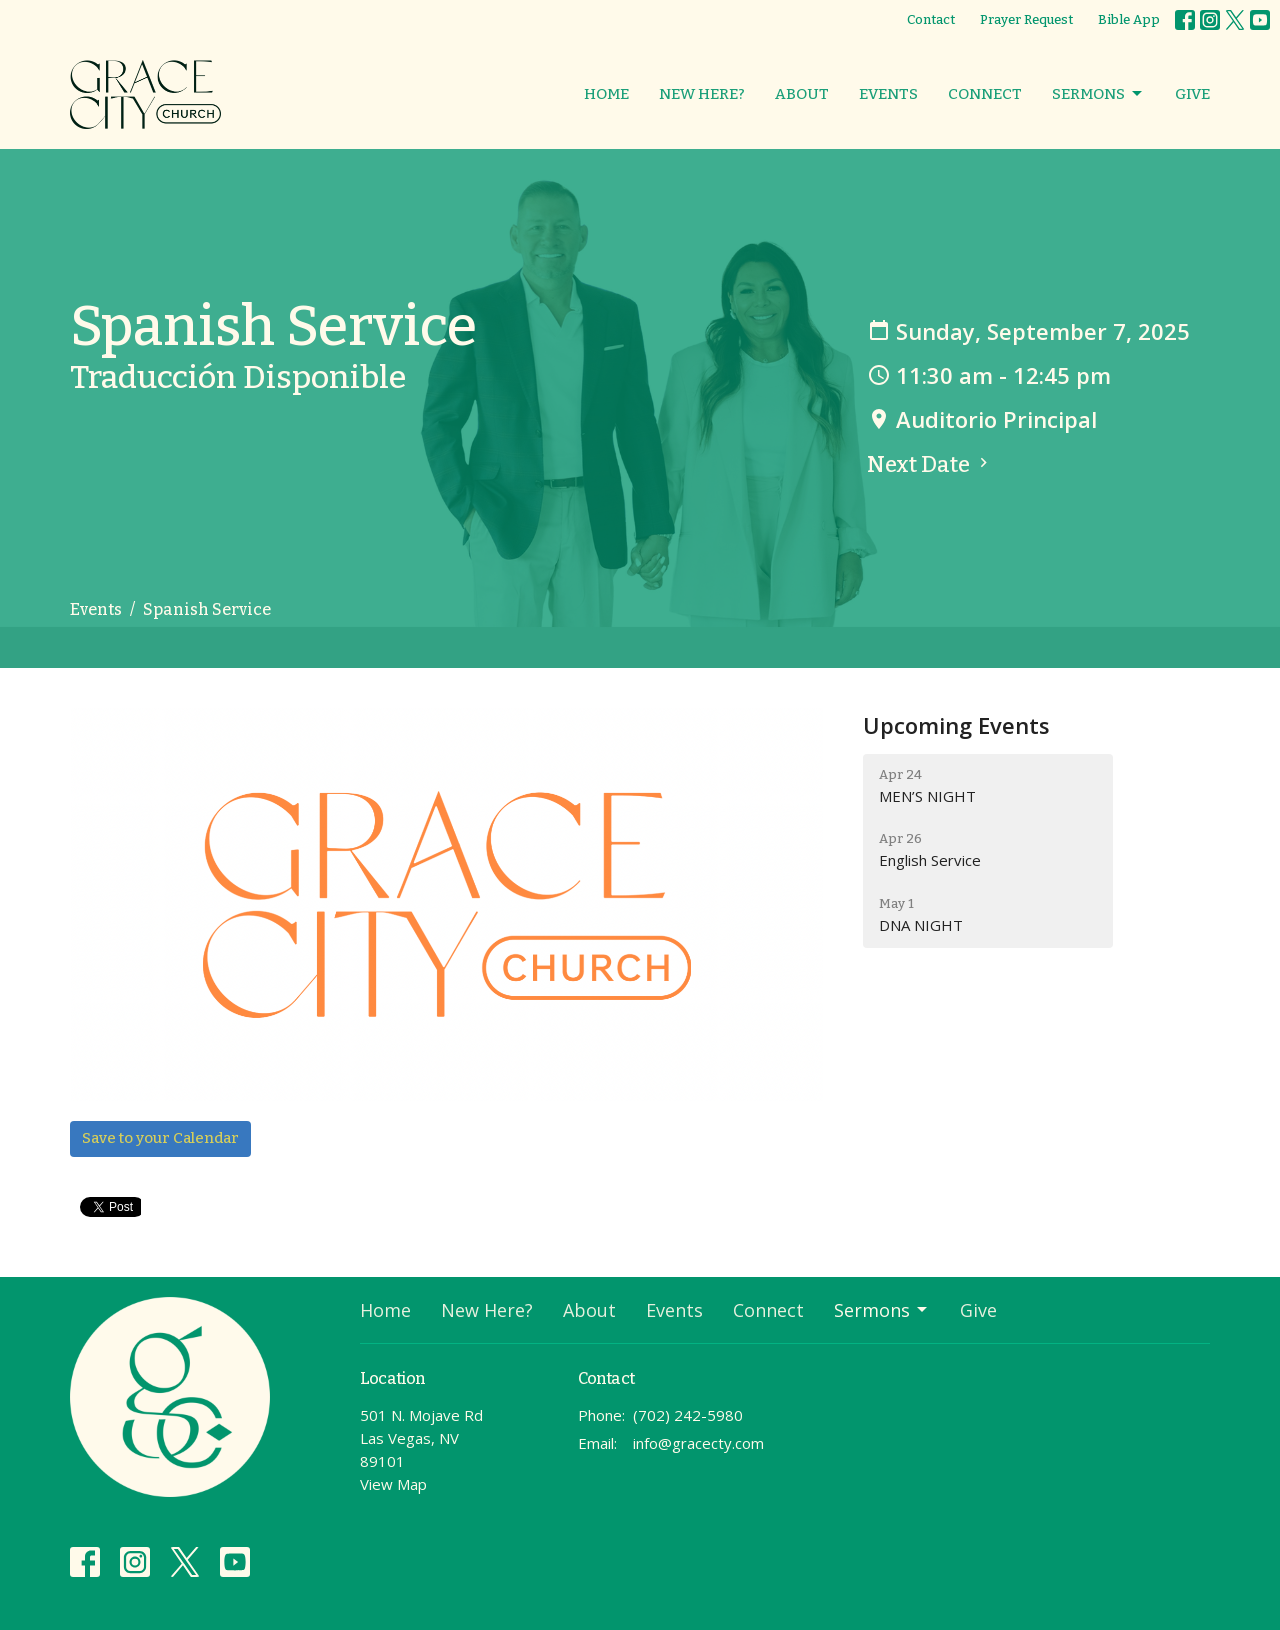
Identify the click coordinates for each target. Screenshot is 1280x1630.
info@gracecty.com (698, 1443)
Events (888, 94)
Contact (931, 19)
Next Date (930, 464)
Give (1192, 94)
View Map (393, 1484)
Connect (985, 94)
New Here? (702, 94)
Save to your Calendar (160, 1138)
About (802, 94)
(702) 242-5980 (688, 1415)
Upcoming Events (956, 725)
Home (606, 94)
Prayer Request (1026, 19)
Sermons (1098, 94)
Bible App (1129, 19)
